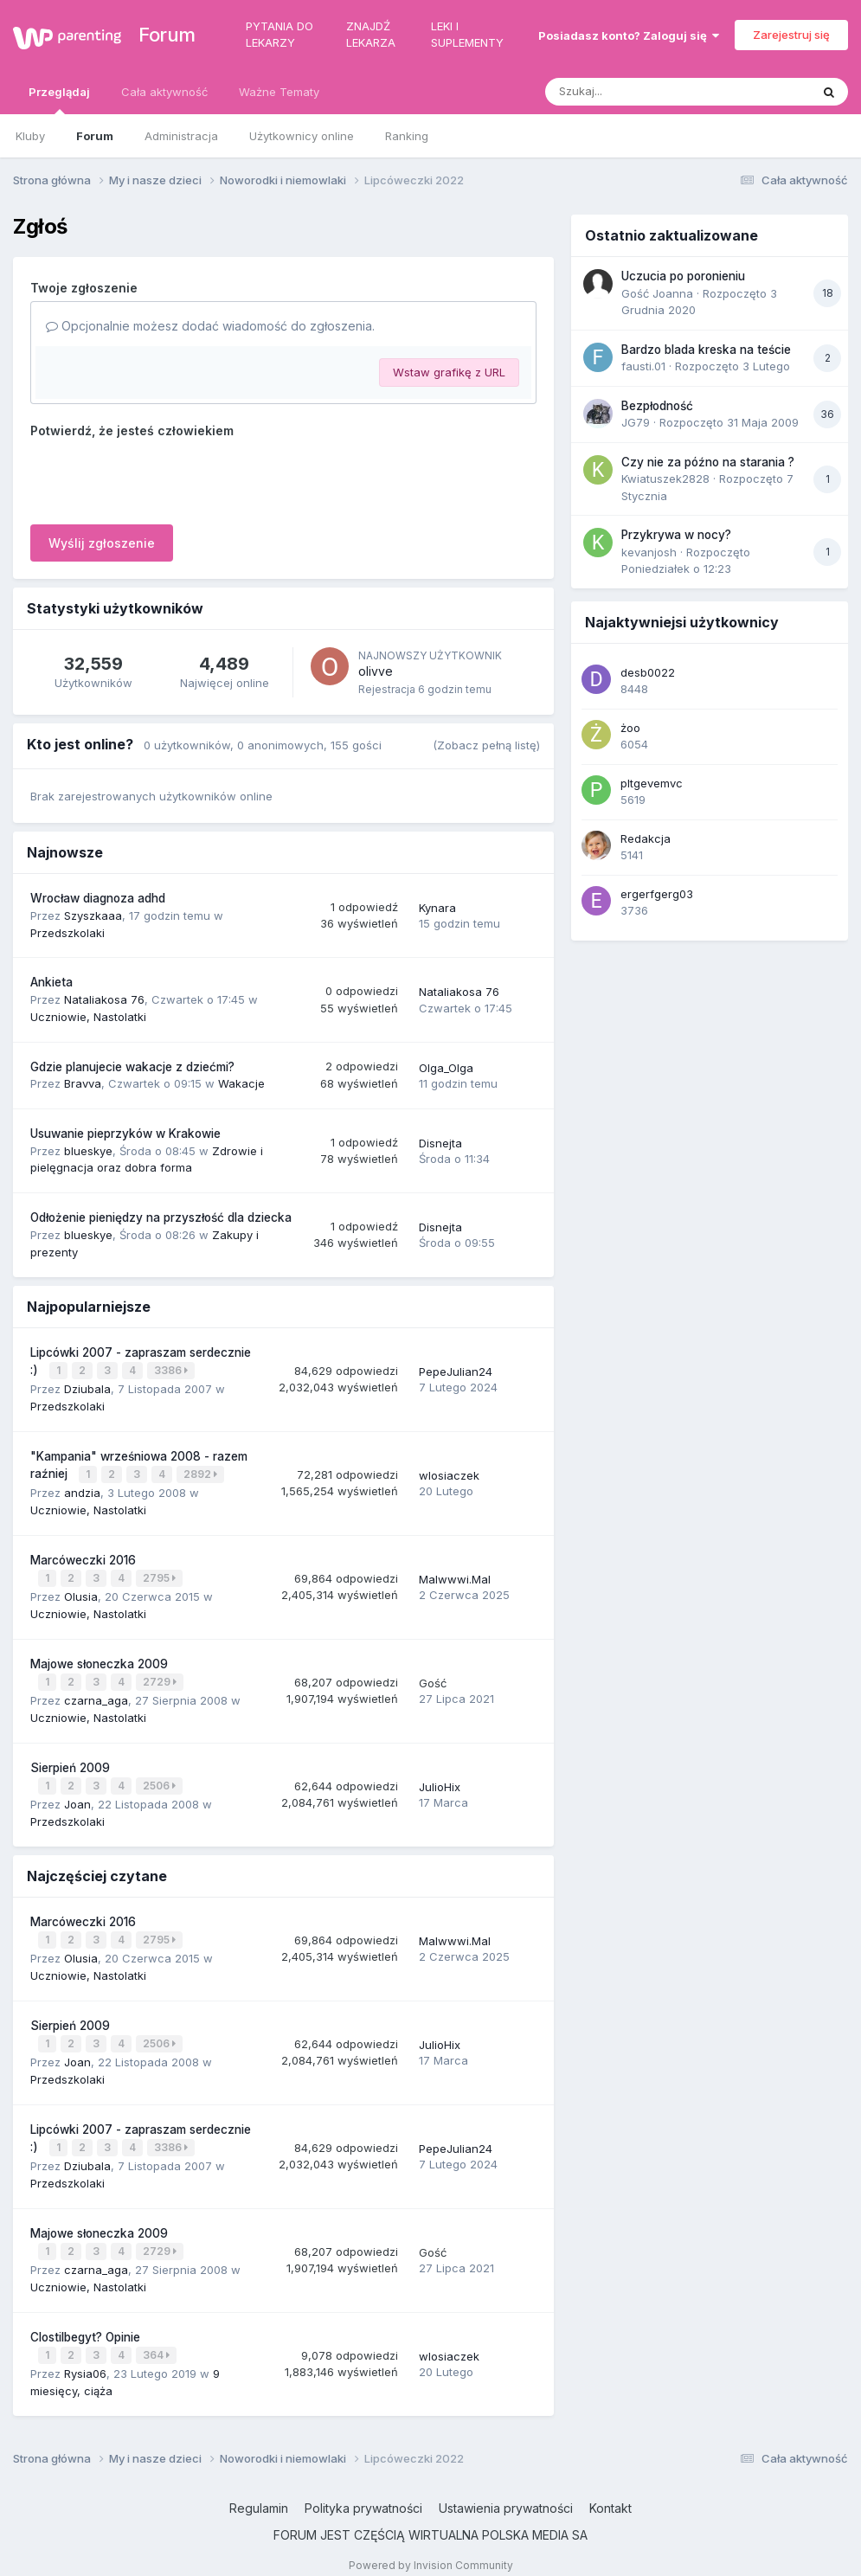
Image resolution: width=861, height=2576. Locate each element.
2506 (160, 1779)
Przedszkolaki (67, 933)
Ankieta (51, 982)
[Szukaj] (635, 92)
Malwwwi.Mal (455, 1576)
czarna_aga (96, 1694)
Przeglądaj (59, 99)
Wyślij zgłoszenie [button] (101, 543)
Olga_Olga (446, 1068)
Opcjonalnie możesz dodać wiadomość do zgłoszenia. (210, 325)
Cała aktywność (164, 92)
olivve (375, 671)
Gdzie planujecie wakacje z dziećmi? (132, 1067)
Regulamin (258, 2492)
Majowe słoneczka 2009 (99, 1659)
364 (157, 2341)
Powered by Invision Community (431, 2549)
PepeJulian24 (455, 1371)
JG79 (635, 422)
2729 (160, 1677)
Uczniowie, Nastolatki (88, 1017)
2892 (201, 1472)
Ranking (406, 136)
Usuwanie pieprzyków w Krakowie (125, 1133)
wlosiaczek (449, 1473)
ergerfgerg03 (656, 894)
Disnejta (440, 1143)
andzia (82, 1489)
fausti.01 (643, 366)
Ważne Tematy (279, 92)
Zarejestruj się (791, 35)
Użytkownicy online (301, 136)
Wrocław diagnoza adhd (97, 898)
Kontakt (610, 2492)
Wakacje (241, 1083)
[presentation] (161, 477)
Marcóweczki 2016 (83, 1557)
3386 (172, 1370)
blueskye (88, 1151)
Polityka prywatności (363, 2492)
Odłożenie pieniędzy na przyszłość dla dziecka (161, 1217)
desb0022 (647, 672)
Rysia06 (85, 2358)
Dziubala (87, 1387)
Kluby (30, 136)
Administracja (181, 136)
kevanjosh (649, 552)
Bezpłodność (657, 406)
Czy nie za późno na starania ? (707, 462)
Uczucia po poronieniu (683, 276)
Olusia (81, 1592)
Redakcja (645, 838)
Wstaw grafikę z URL (449, 372)
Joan (77, 1796)
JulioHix (439, 1780)
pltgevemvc (651, 783)
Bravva (82, 1083)
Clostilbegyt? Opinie (85, 2323)
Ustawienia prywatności (506, 2492)
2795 (160, 1575)
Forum (157, 34)
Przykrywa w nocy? (676, 535)
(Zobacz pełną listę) (486, 745)
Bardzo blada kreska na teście (706, 350)
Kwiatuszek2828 (665, 478)
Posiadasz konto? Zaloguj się (628, 35)
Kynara (437, 908)
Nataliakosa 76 (104, 999)
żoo (630, 728)
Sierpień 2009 (70, 1762)
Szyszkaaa (93, 915)
